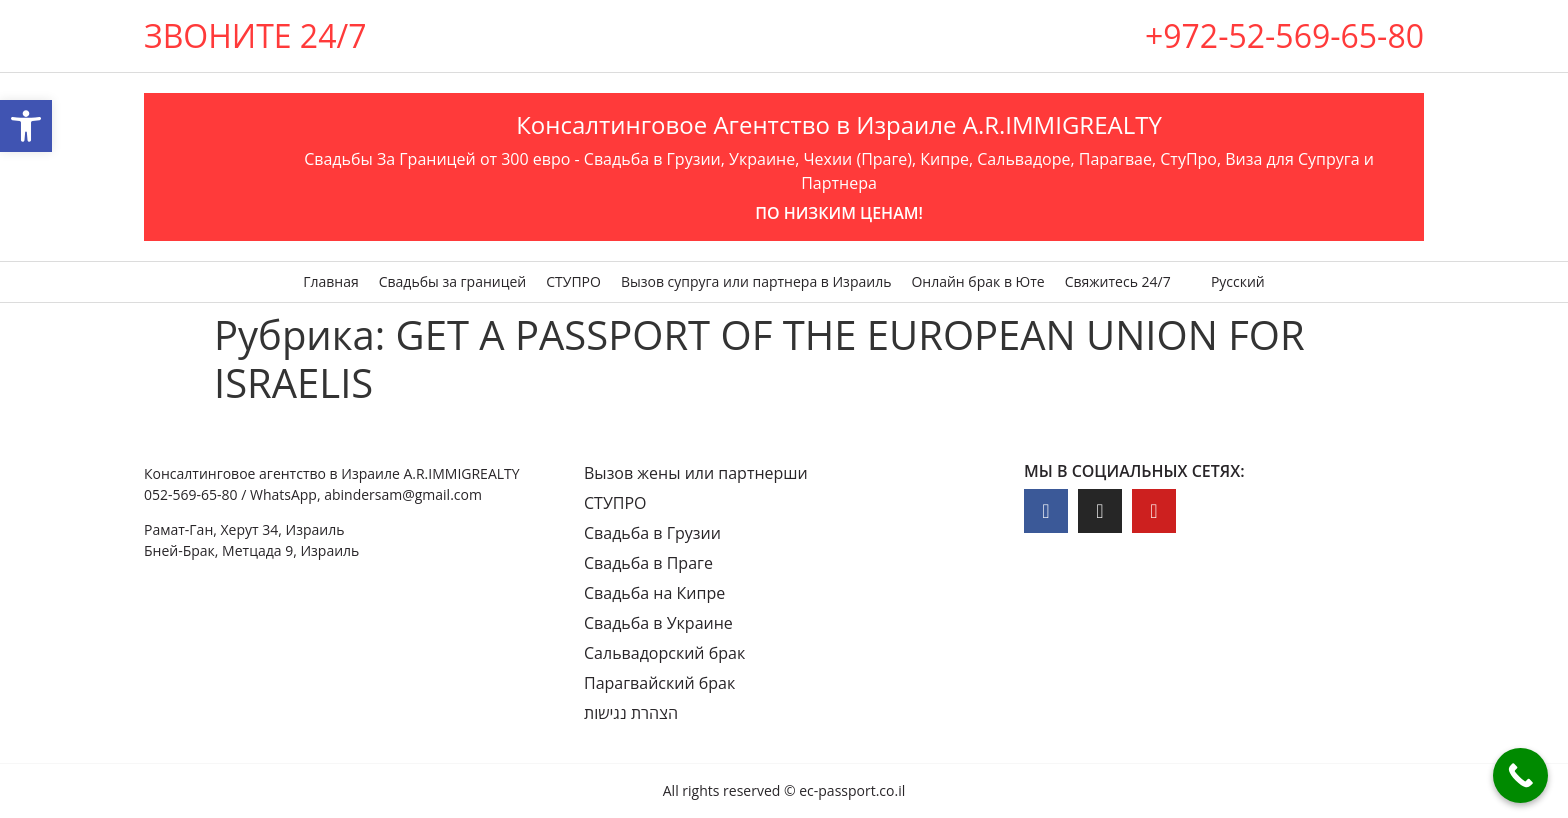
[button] (26, 126)
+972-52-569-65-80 (1284, 35)
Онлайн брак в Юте (977, 281)
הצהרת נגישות (631, 713)
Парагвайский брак (659, 683)
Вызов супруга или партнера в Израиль (756, 281)
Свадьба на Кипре (654, 593)
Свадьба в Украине (658, 623)
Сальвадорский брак (664, 653)
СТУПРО (573, 281)
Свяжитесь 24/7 (1118, 281)
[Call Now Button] (1520, 775)
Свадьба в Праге (648, 563)
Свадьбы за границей (453, 281)
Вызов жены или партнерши (696, 473)
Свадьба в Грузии (652, 533)
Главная (331, 281)
